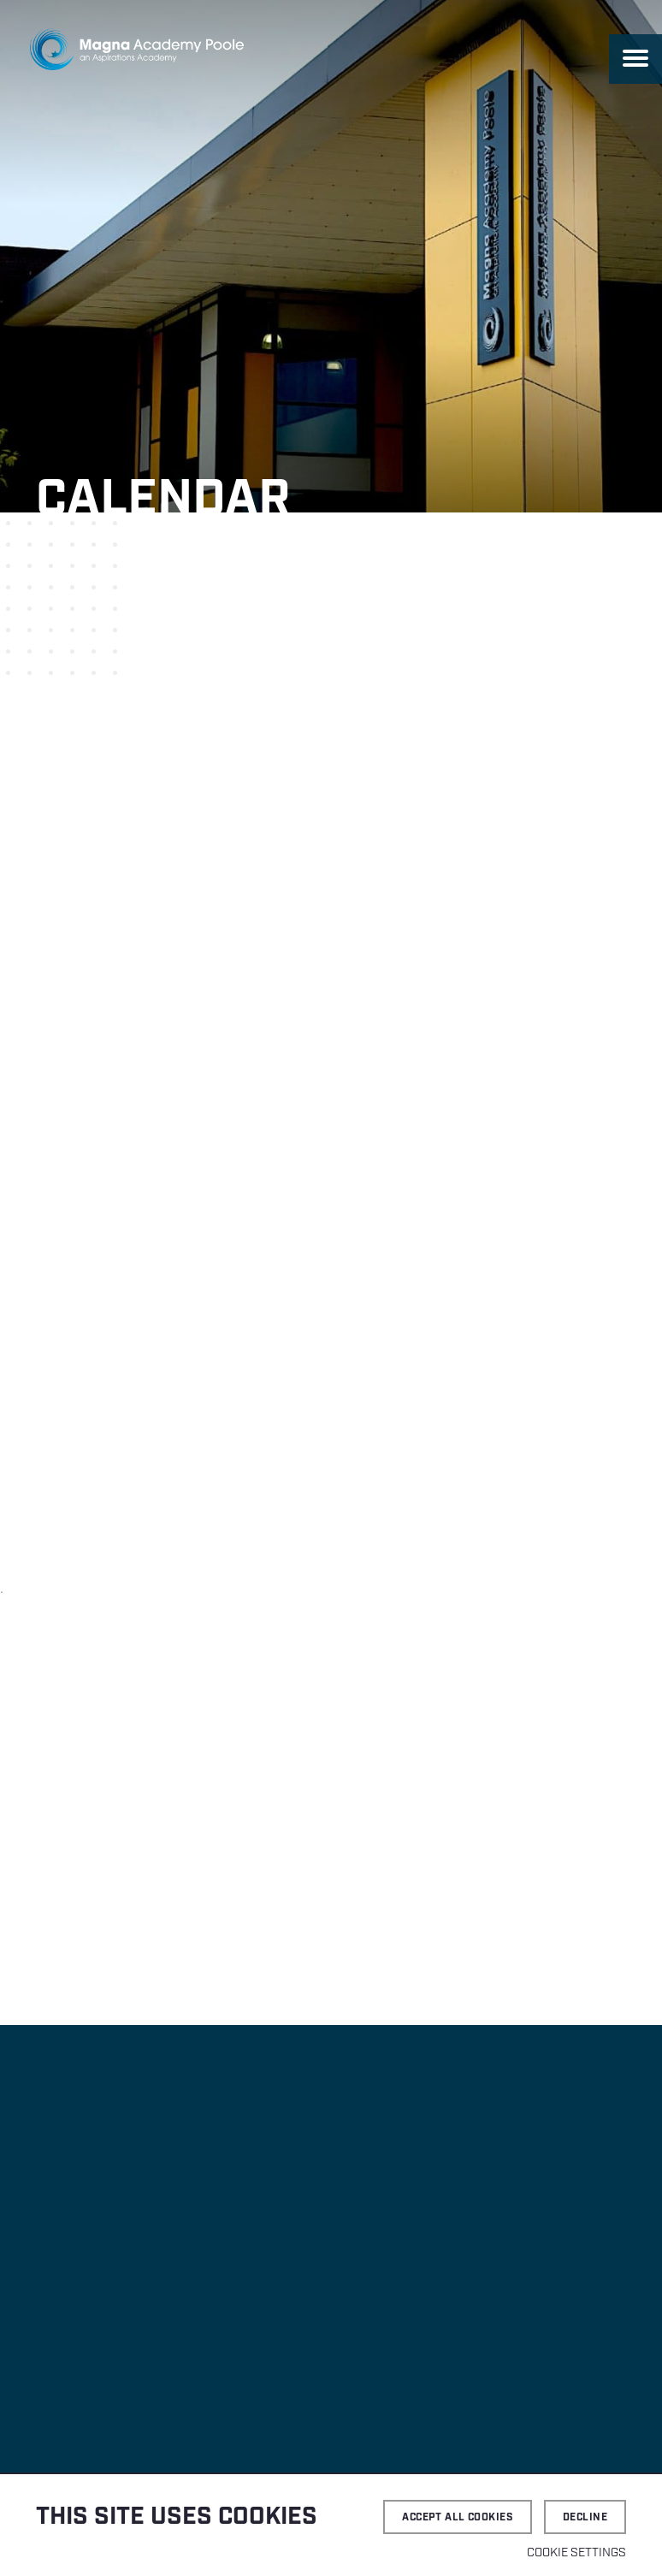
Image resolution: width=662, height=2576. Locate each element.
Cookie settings (576, 2553)
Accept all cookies (457, 2517)
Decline (585, 2517)
